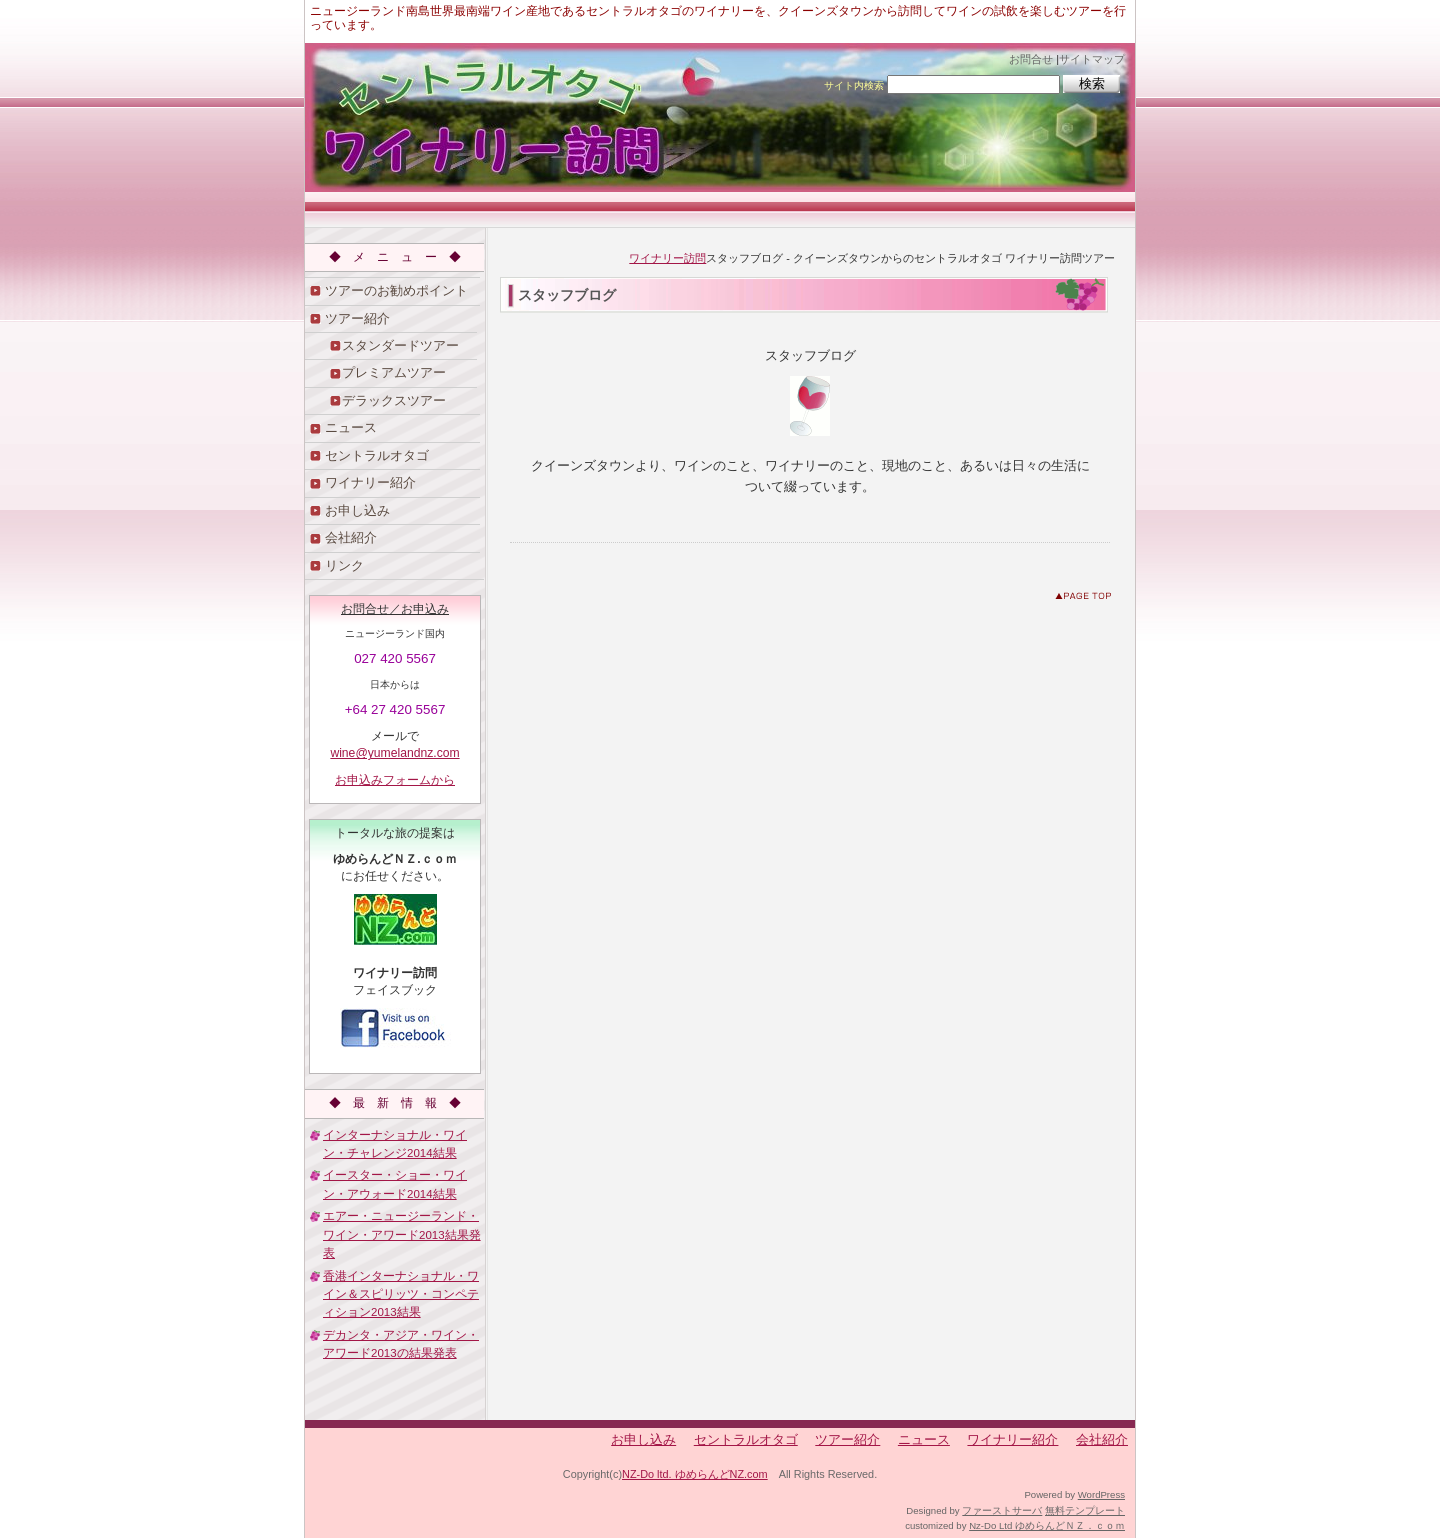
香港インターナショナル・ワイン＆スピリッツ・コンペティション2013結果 (401, 1294)
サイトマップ (1092, 59)
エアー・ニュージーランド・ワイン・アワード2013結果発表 (402, 1234)
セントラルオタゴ (377, 455)
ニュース (351, 427)
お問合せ (1031, 59)
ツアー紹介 (357, 318)
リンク (344, 565)
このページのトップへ (1087, 599)
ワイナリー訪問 (667, 258)
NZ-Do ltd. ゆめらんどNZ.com (695, 1474)
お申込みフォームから (395, 780)
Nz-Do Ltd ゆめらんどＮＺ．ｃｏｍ (1047, 1525)
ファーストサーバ (1002, 1510)
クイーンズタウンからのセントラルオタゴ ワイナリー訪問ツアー (720, 117)
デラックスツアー (394, 400)
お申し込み (357, 510)
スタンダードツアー (400, 345)
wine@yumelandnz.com (394, 753)
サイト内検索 (854, 85)
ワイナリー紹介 (370, 482)
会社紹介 (351, 537)
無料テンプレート (1085, 1510)
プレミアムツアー (394, 372)
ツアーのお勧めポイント (396, 290)
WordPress (1101, 1494)
